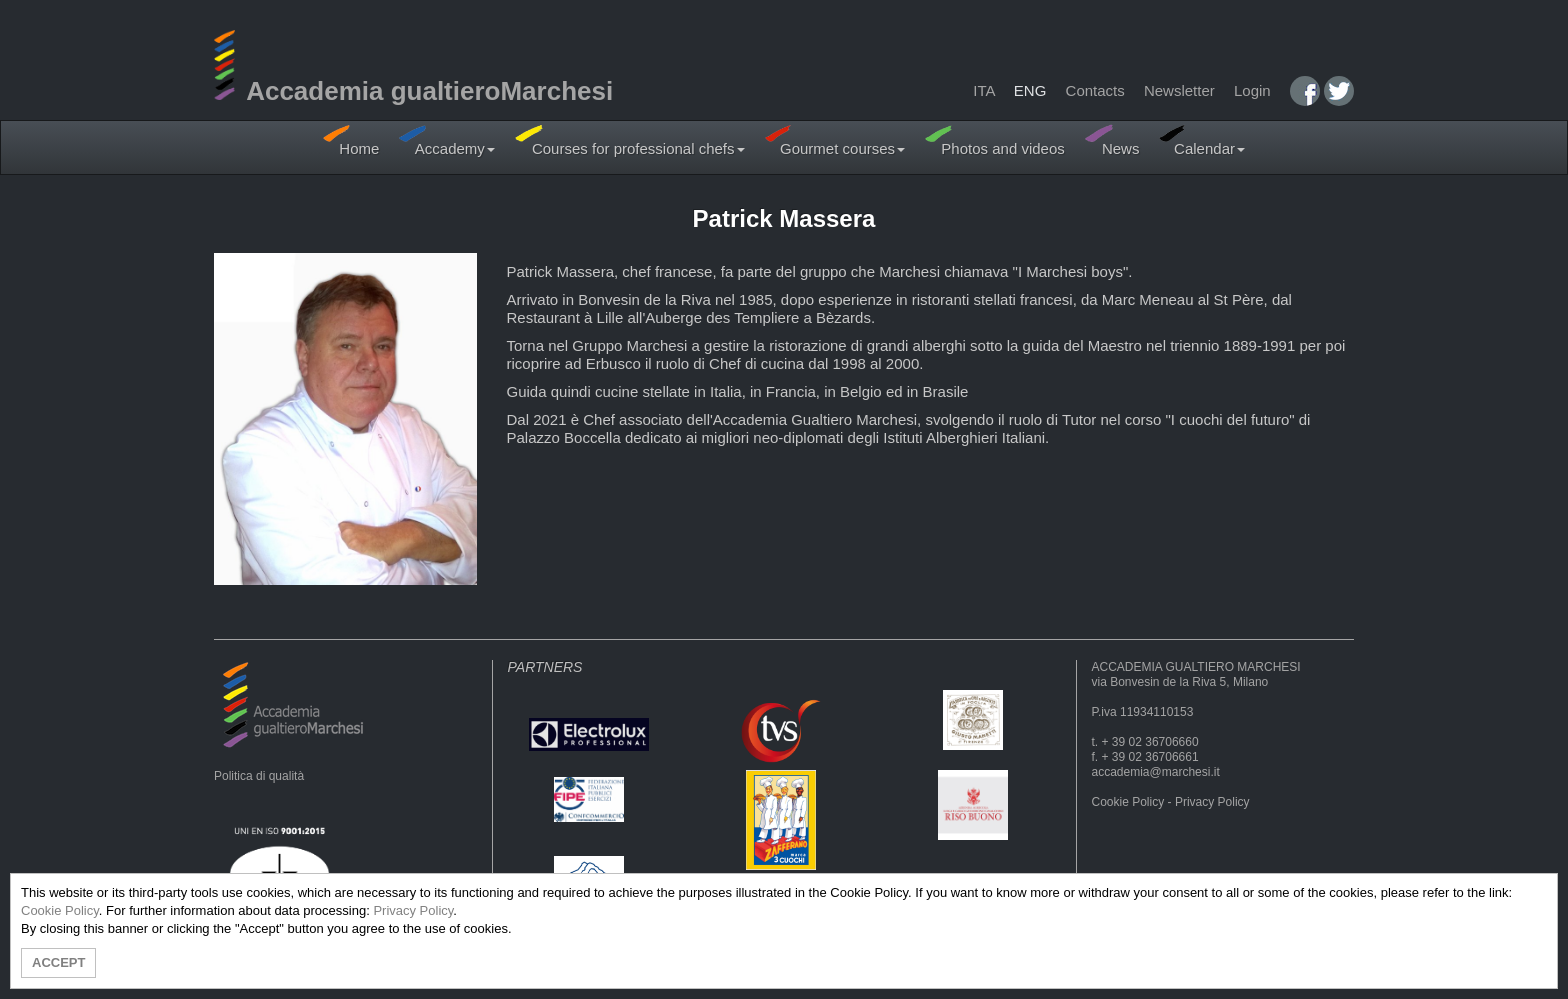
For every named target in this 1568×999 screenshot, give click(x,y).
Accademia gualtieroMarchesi (413, 91)
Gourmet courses (835, 140)
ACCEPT (58, 962)
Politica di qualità (259, 776)
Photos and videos (995, 140)
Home (351, 140)
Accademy (447, 140)
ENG (1030, 90)
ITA (983, 90)
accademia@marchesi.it (1156, 772)
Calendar (1202, 140)
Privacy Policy (1212, 802)
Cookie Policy (1128, 802)
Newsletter (1179, 90)
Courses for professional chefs (630, 140)
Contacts (1095, 90)
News (1112, 140)
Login (1252, 90)
